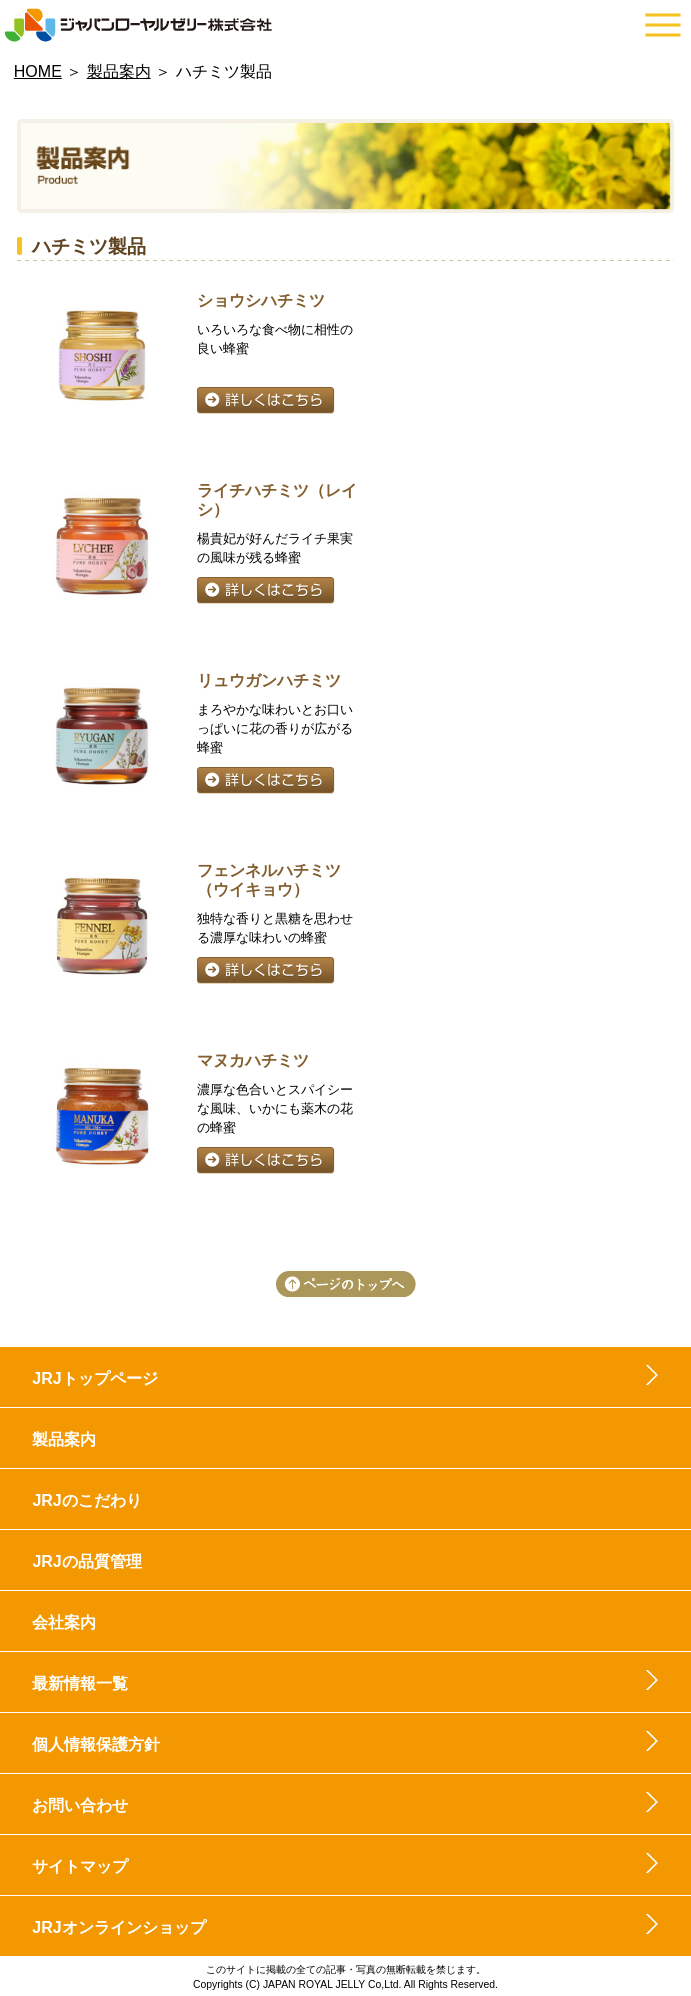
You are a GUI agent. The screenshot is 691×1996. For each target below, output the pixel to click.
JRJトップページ (94, 1378)
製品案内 (119, 71)
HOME (38, 71)
